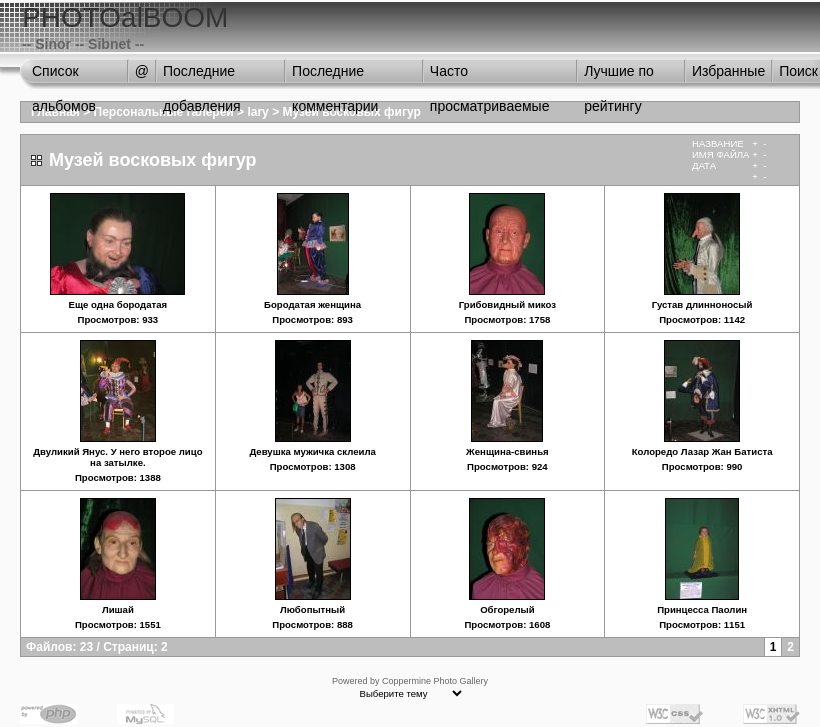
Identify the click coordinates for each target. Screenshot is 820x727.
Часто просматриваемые (490, 76)
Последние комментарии (335, 76)
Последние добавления (202, 76)
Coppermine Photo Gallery (435, 681)
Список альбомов (64, 76)
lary (257, 112)
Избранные (728, 71)
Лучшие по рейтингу (619, 76)
